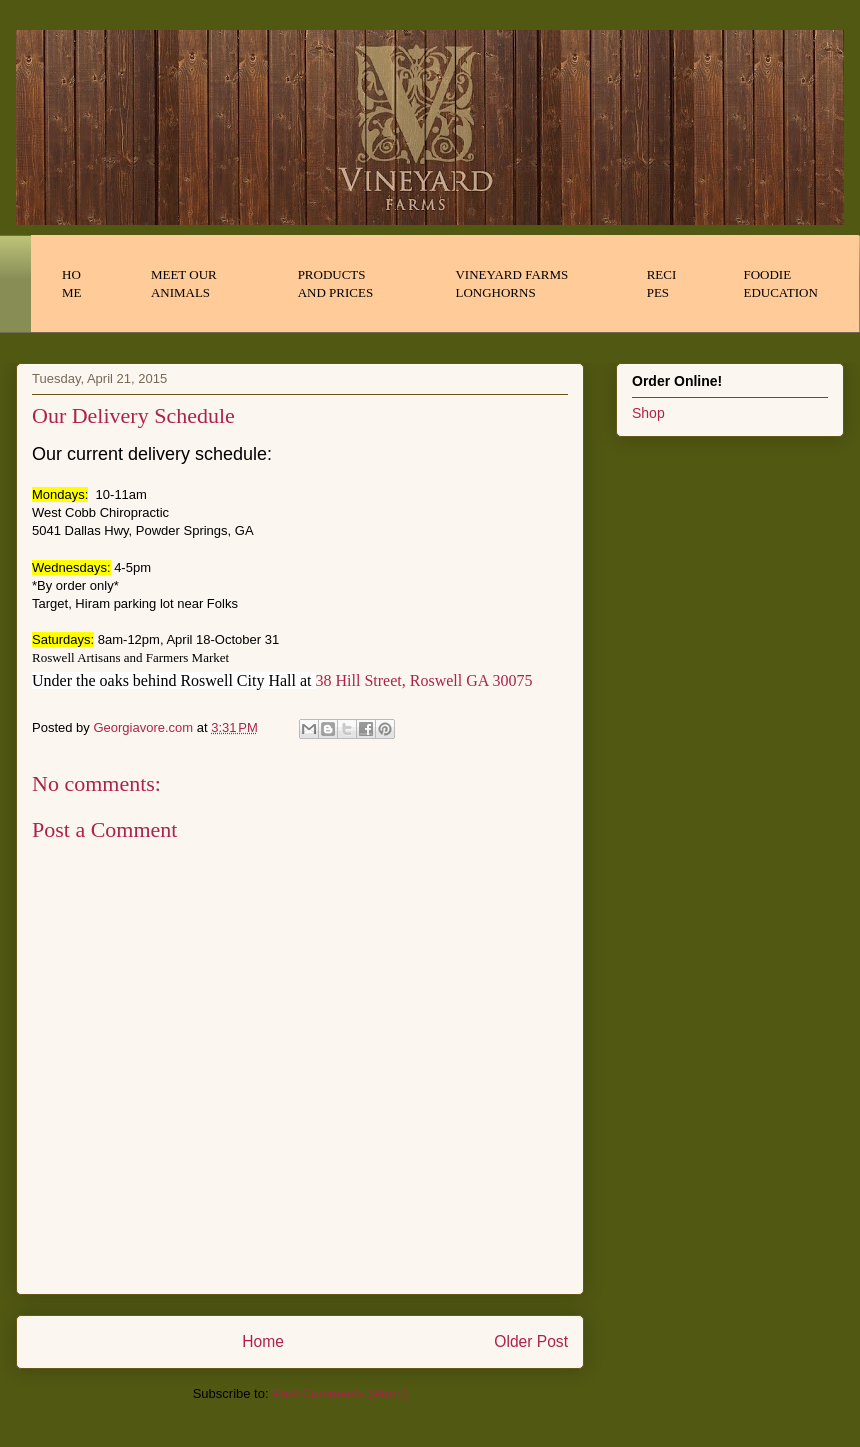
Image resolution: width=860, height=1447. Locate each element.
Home (263, 1341)
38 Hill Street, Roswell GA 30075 (424, 680)
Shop (648, 413)
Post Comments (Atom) (339, 1393)
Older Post (531, 1341)
